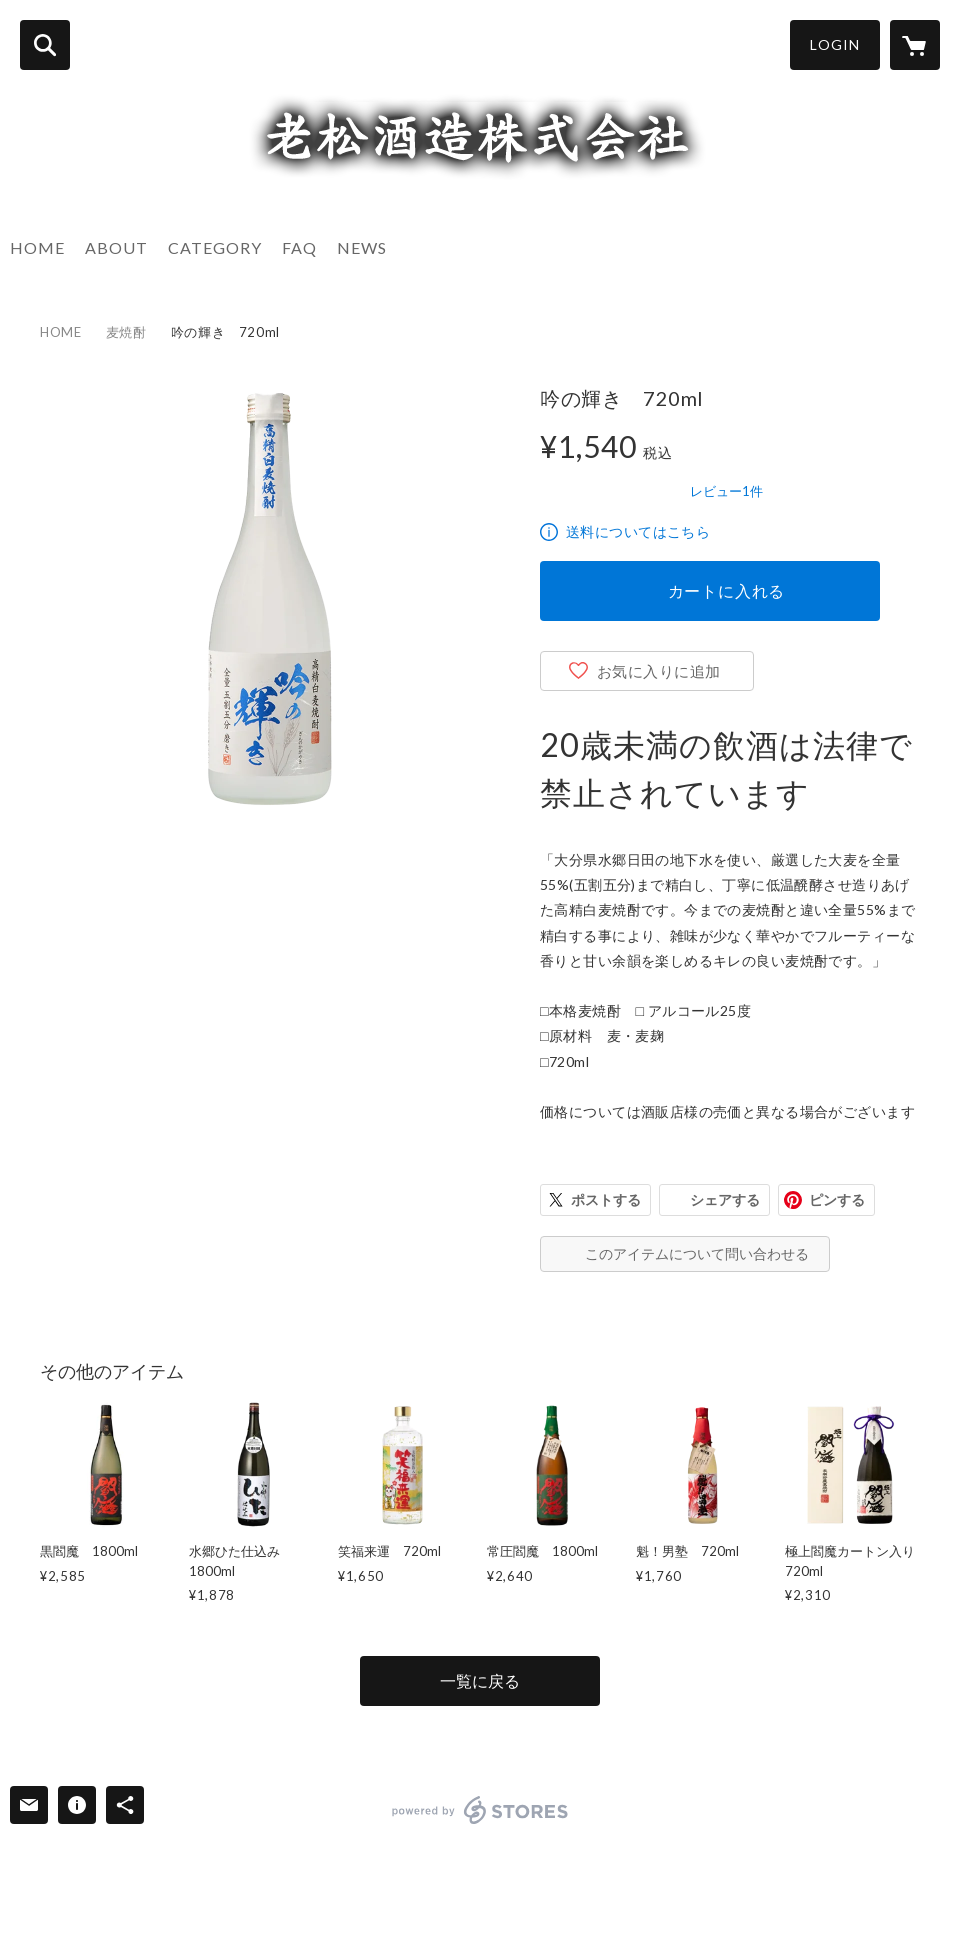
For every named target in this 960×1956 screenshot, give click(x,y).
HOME (37, 247)
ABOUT (116, 247)
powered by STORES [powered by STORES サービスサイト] (480, 1810)
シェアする (725, 1199)
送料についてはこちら (638, 531)
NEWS (362, 247)
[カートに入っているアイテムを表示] (915, 45)
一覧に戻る (480, 1680)
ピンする (837, 1199)
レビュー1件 (726, 491)
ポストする (606, 1199)
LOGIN (835, 44)
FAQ (299, 247)
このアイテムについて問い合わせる (697, 1253)
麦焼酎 (126, 332)
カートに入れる (727, 590)
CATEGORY (215, 247)
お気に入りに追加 (659, 671)
